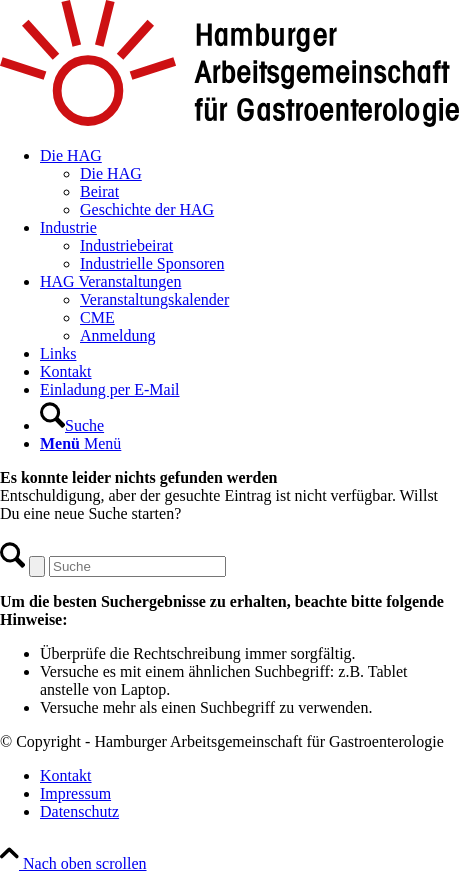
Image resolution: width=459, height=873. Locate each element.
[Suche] (72, 425)
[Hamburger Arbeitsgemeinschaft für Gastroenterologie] (229, 121)
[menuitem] (249, 183)
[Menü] (80, 443)
